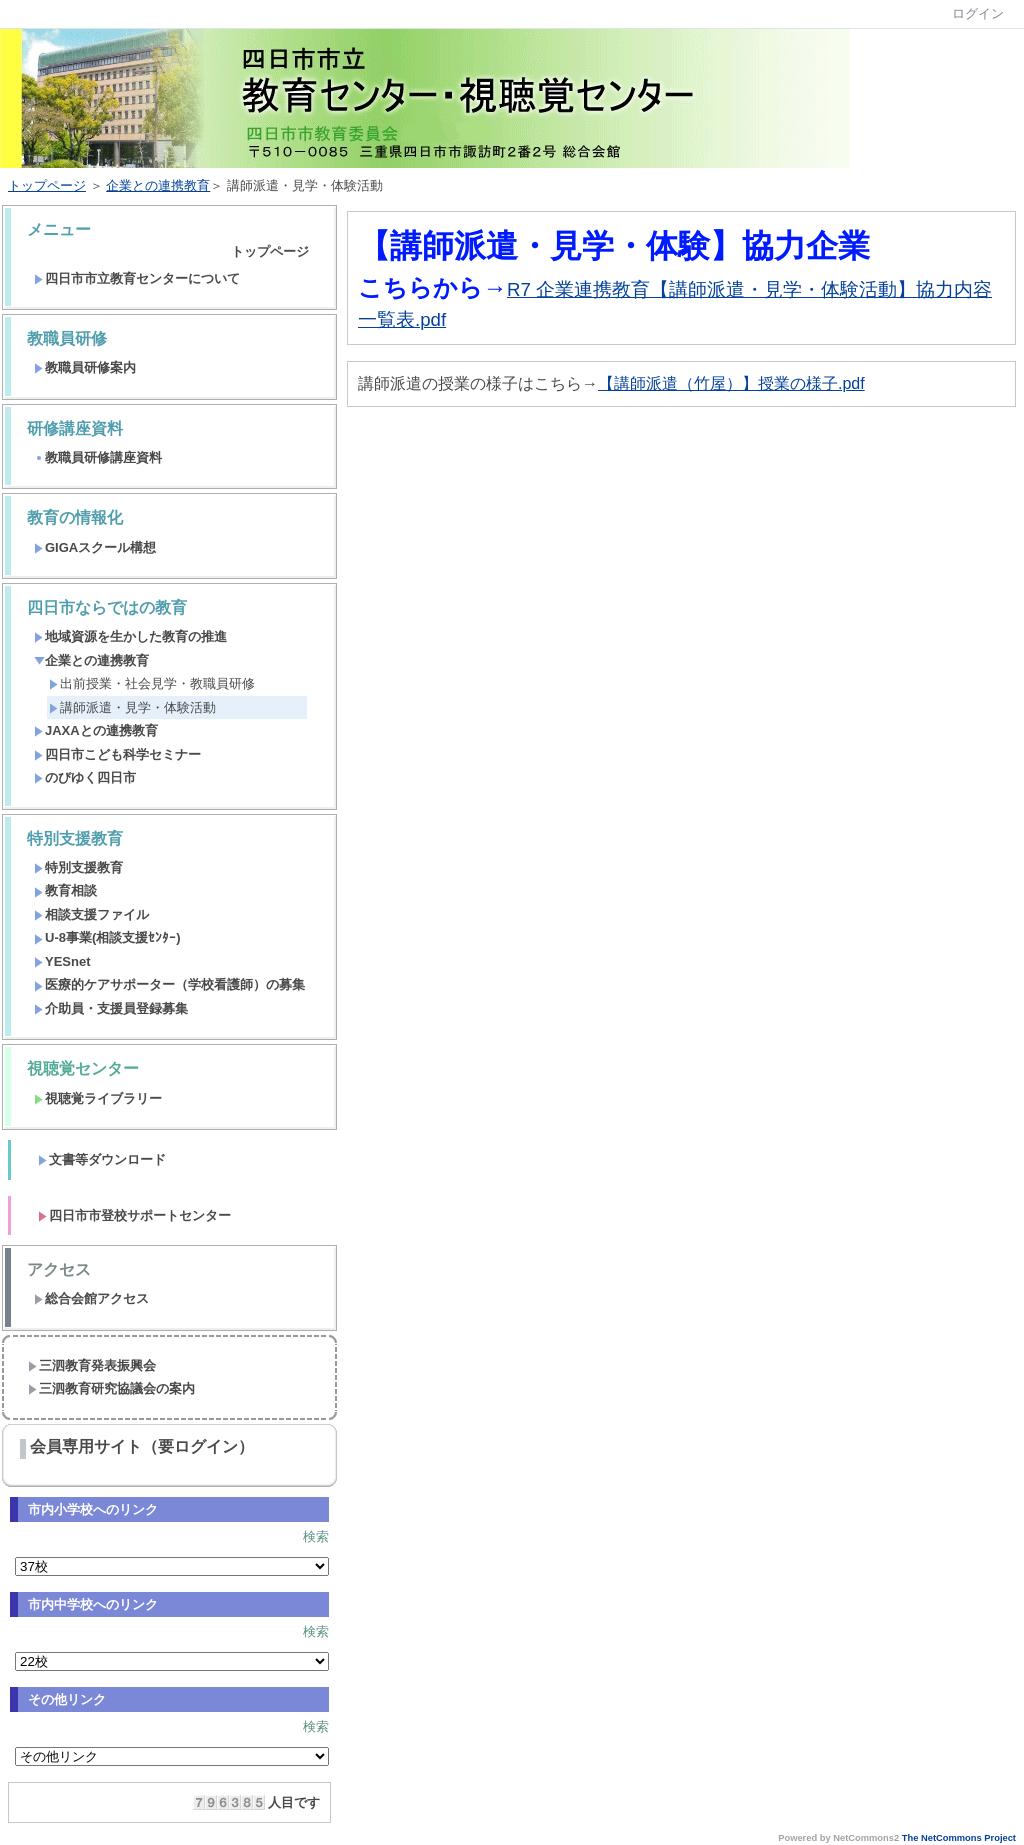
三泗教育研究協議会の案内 (111, 1388)
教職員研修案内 (85, 367)
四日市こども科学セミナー (117, 754)
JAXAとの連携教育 (96, 730)
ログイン (978, 13)
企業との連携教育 (158, 185)
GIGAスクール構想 (95, 547)
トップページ (47, 185)
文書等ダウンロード (102, 1159)
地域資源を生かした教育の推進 (130, 636)
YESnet (62, 961)
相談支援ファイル (91, 914)
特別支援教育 (78, 867)
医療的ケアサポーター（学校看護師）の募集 (169, 984)
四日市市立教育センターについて (137, 278)
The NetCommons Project (959, 1838)
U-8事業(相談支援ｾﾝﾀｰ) (107, 937)
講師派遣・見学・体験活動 (132, 707)
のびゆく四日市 (85, 777)
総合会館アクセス (91, 1298)
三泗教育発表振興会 (92, 1365)
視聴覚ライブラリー (98, 1098)
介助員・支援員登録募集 (111, 1008)
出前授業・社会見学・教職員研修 (152, 683)
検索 (316, 1536)
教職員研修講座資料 (98, 457)
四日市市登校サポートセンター (134, 1215)
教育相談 (65, 890)
